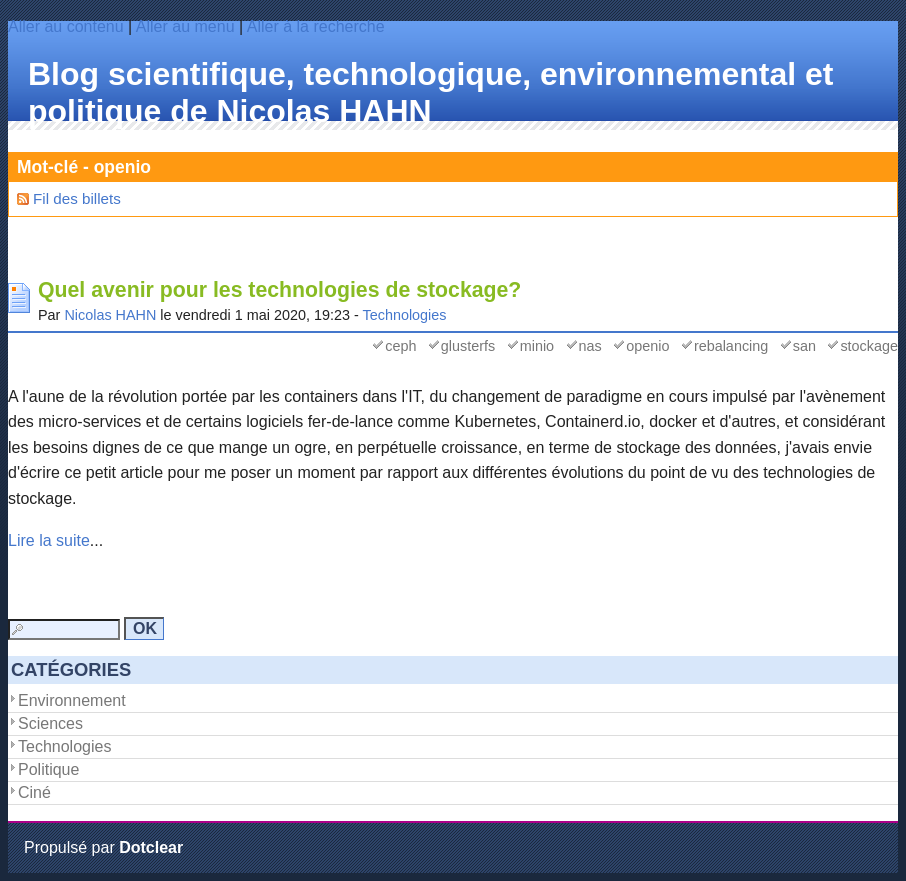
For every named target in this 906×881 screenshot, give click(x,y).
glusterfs (468, 346)
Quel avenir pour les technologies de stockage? (279, 290)
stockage (869, 346)
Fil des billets (77, 198)
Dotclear (151, 847)
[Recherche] (64, 629)
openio (647, 346)
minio (537, 346)
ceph (400, 346)
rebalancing (731, 346)
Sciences (50, 723)
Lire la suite (49, 540)
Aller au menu (185, 26)
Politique (48, 769)
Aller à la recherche (316, 26)
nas (590, 346)
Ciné (34, 792)
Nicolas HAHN (110, 315)
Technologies (405, 315)
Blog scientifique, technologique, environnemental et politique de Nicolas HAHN (430, 92)
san (804, 346)
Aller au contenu (66, 26)
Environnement (72, 700)
